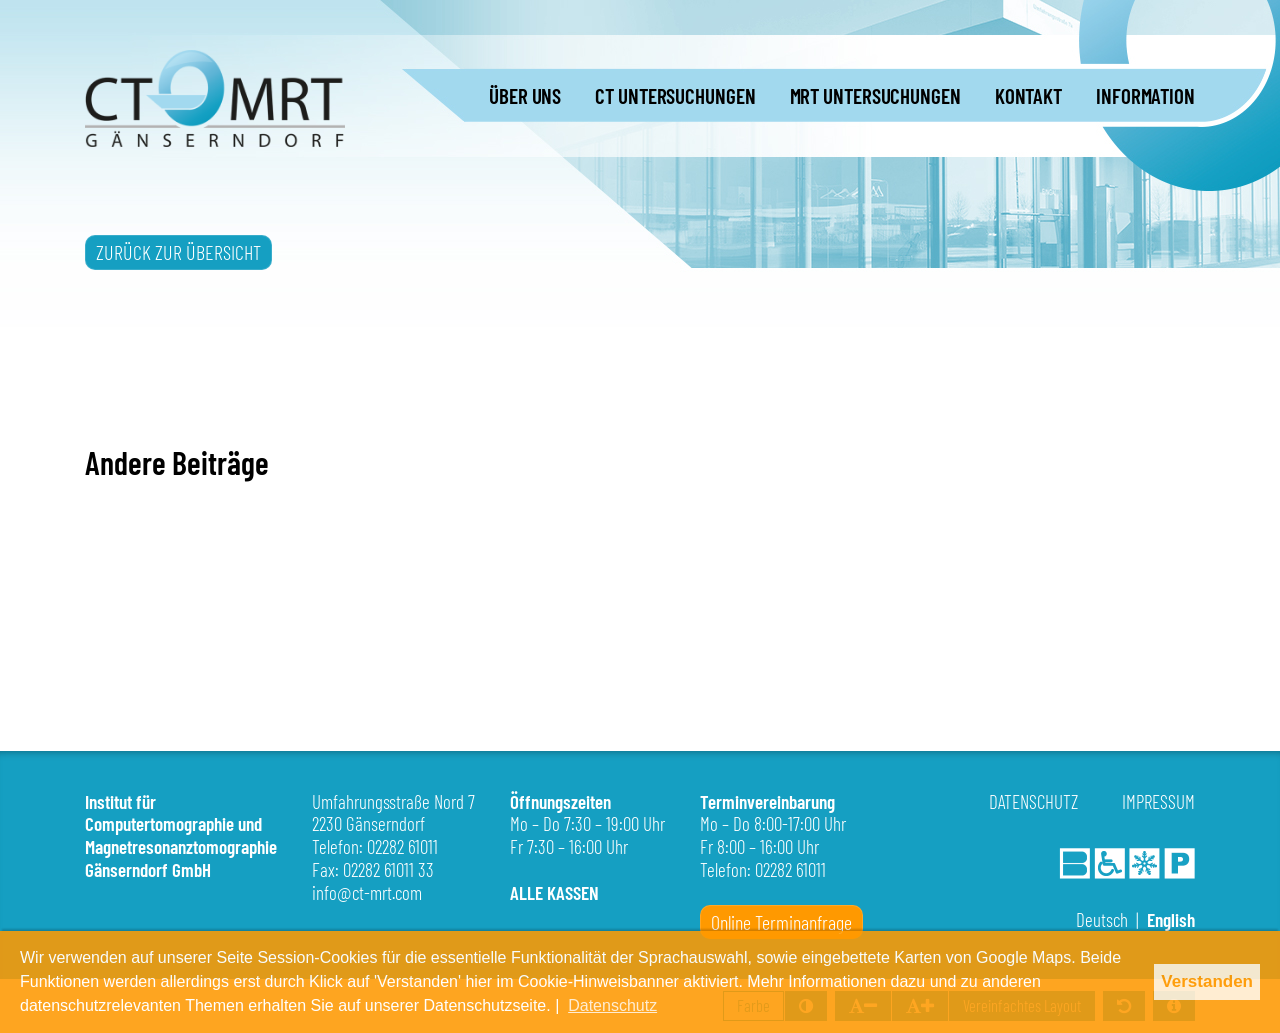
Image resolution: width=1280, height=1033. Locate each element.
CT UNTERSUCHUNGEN (675, 95)
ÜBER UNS (525, 95)
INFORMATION (1145, 95)
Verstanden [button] (1207, 981)
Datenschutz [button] (612, 1005)
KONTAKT (1028, 95)
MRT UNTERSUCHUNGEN (875, 95)
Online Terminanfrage (781, 922)
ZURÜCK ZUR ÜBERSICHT (178, 252)
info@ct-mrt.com (367, 892)
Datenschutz (1033, 801)
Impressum (1158, 801)
